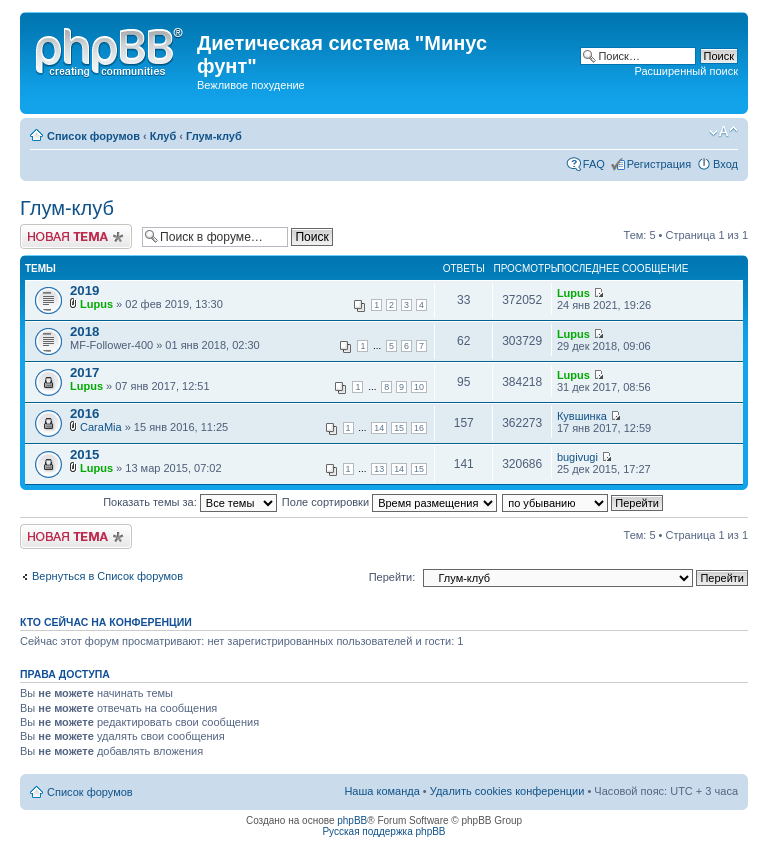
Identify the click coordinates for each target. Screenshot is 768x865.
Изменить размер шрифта (723, 132)
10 (419, 387)
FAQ (594, 164)
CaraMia (101, 427)
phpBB (352, 820)
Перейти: (392, 577)
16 (419, 428)
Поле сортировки (389, 502)
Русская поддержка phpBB (383, 831)
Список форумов (93, 136)
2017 (84, 372)
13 (379, 469)
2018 (84, 331)
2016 (84, 413)
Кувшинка (582, 416)
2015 (84, 454)
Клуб (163, 136)
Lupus (96, 304)
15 (399, 428)
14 (379, 428)
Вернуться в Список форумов (107, 576)
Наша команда (381, 791)
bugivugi (577, 457)
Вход (725, 164)
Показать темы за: (190, 502)
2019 (84, 290)
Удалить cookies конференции (507, 791)
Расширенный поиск (686, 71)
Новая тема (76, 236)
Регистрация (659, 164)
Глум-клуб (214, 136)
